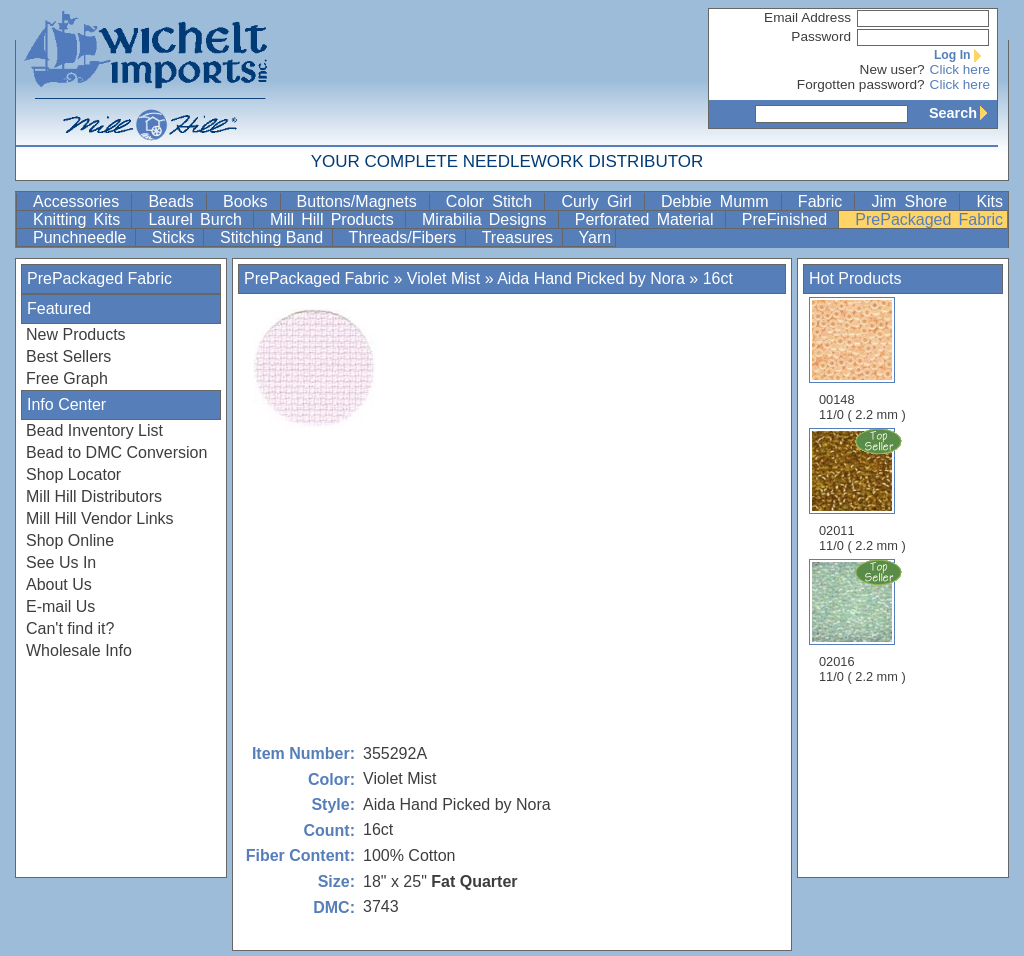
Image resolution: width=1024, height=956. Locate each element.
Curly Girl (600, 201)
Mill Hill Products (335, 219)
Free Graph (67, 378)
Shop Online (70, 540)
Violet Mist (444, 278)
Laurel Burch (198, 219)
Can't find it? (70, 628)
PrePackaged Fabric (929, 219)
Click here (960, 69)
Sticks (175, 237)
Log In (962, 55)
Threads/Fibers (405, 237)
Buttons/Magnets (361, 201)
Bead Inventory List (94, 430)
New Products (76, 334)
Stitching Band (274, 237)
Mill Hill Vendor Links (100, 518)
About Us (59, 584)
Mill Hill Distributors (94, 496)
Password (821, 36)
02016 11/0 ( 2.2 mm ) (864, 621)
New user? (892, 69)
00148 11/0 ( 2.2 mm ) (862, 359)
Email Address (807, 17)
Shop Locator (73, 474)
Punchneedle (82, 237)
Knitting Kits (80, 219)
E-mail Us (60, 606)
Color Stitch (493, 201)
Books (249, 201)
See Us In (61, 562)
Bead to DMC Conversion (116, 452)
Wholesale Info (79, 650)
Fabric (824, 201)
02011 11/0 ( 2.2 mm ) (864, 490)
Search (963, 113)
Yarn (595, 237)
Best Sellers (68, 356)
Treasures (520, 237)
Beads (175, 201)
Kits (989, 201)
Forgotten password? (861, 84)
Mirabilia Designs (488, 219)
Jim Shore (913, 201)
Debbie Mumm (719, 201)
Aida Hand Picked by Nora (591, 278)
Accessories (80, 201)
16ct (718, 278)
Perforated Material (648, 219)
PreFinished (788, 219)
